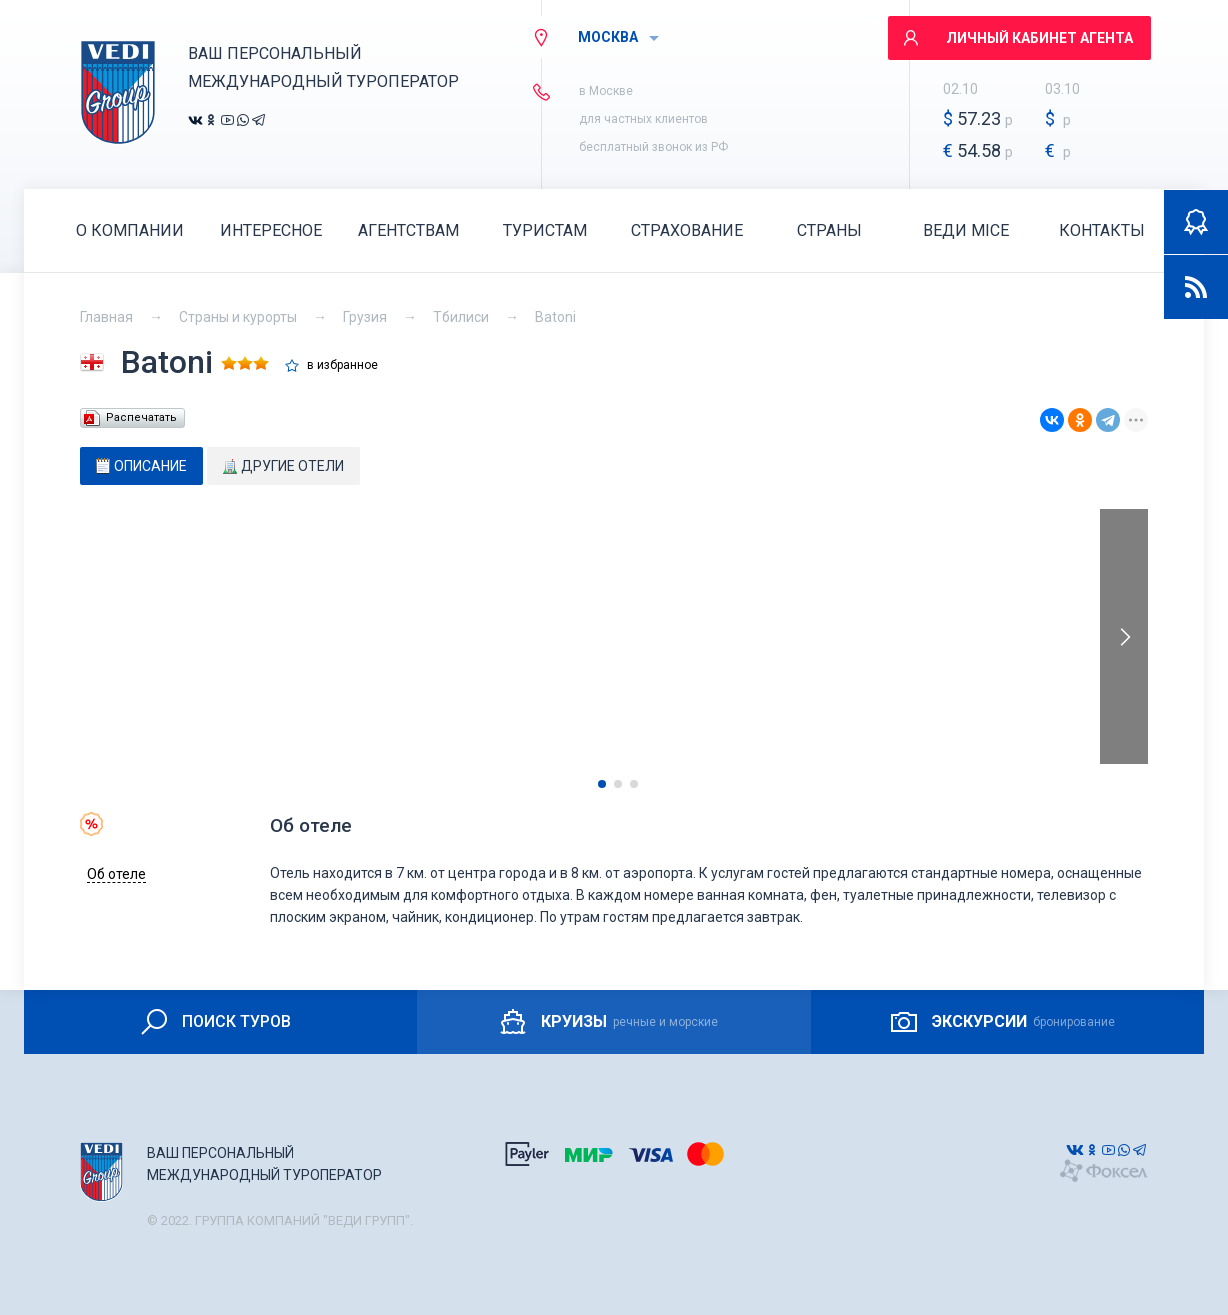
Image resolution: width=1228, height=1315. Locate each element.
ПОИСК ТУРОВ (214, 1022)
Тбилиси (461, 317)
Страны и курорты (238, 317)
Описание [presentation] (141, 466)
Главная (106, 317)
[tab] (141, 466)
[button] (602, 784)
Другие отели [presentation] (283, 466)
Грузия (365, 317)
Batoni (555, 317)
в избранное (342, 365)
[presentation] (1124, 636)
